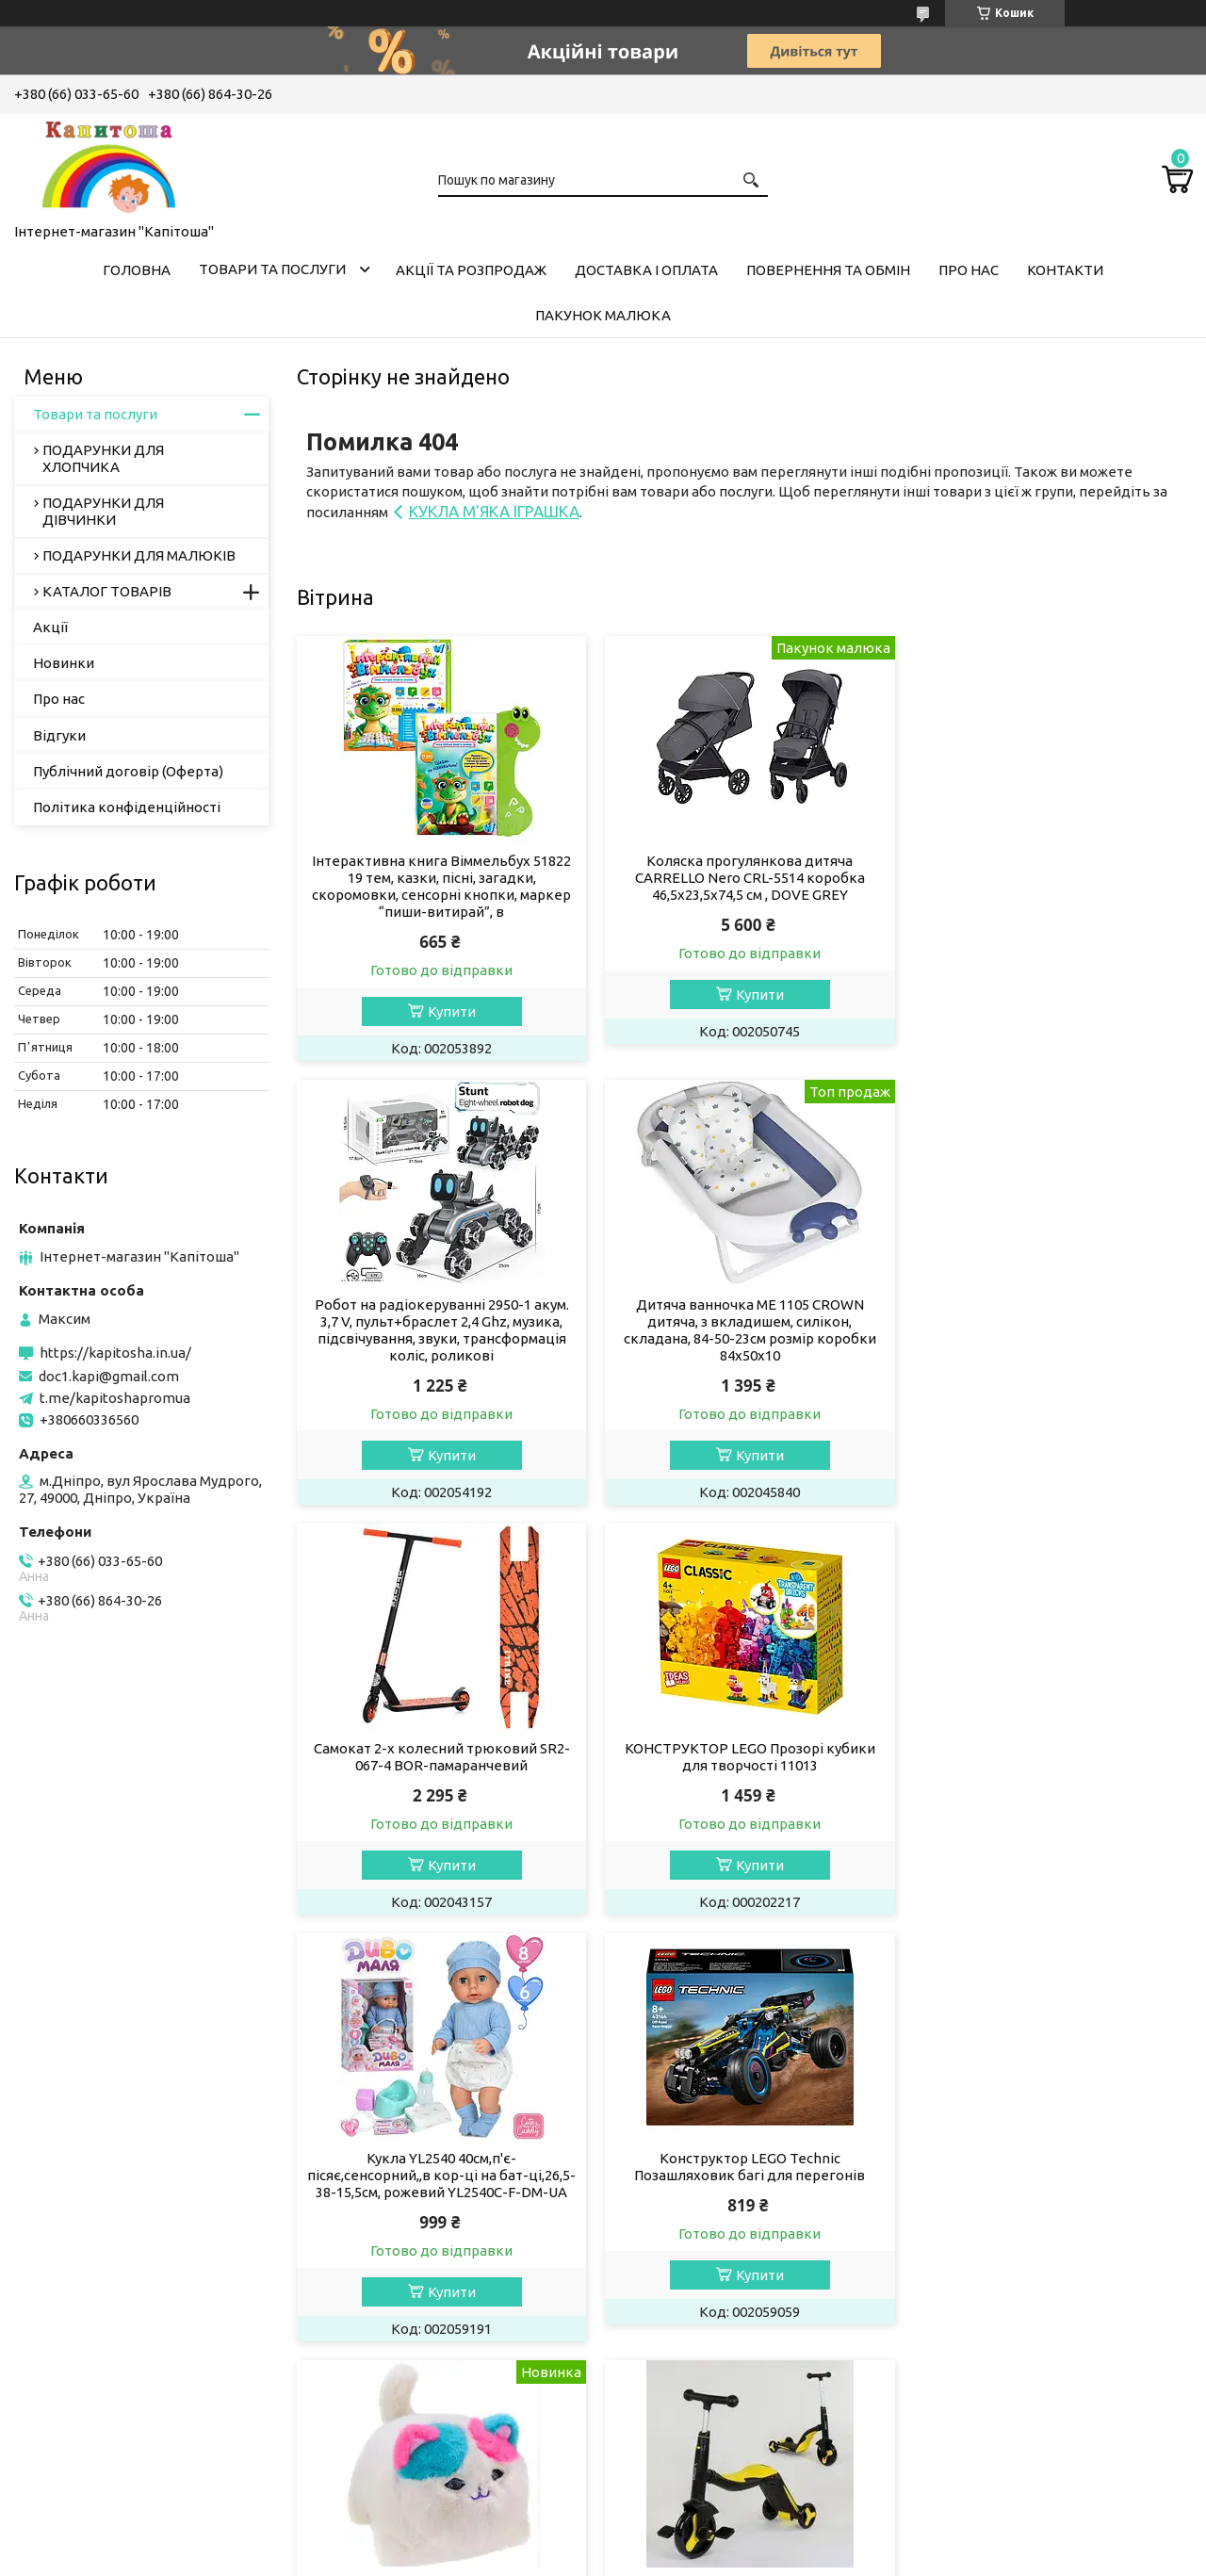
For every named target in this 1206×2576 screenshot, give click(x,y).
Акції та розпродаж (471, 270)
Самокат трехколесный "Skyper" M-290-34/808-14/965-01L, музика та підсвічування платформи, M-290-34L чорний (1048, 2217)
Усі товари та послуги (1103, 2418)
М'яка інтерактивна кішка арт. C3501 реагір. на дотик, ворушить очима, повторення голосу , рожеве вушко (1048, 1765)
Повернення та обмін (828, 270)
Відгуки (59, 735)
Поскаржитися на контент (609, 2558)
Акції (50, 627)
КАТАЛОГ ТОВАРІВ (106, 591)
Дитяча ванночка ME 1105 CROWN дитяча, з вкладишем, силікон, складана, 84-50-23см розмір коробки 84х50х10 (440, 1329)
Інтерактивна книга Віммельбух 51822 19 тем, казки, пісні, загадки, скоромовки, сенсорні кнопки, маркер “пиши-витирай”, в (439, 886)
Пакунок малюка (603, 315)
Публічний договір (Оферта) (128, 771)
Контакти (1065, 270)
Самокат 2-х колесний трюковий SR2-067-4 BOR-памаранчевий (744, 1312)
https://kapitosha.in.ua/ (115, 1353)
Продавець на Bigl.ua (603, 2541)
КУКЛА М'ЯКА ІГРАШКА (494, 511)
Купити (450, 1011)
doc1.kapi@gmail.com (109, 1376)
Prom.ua (695, 2524)
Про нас (968, 270)
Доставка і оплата (646, 270)
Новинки (63, 663)
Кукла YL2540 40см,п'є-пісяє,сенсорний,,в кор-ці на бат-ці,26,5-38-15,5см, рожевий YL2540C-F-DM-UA (440, 1773)
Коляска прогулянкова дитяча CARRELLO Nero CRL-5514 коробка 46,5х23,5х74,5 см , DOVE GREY (744, 878)
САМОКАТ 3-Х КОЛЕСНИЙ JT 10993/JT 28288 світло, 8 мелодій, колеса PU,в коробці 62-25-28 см (440, 2209)
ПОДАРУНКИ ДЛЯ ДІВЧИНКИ (103, 511)
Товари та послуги (272, 269)
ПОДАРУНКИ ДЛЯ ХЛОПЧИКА (103, 458)
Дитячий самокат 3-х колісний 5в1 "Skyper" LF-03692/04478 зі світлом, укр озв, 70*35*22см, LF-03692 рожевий (743, 2209)
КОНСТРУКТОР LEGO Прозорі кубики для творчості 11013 (1048, 1312)
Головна (137, 270)
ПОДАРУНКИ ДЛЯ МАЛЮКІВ (139, 555)
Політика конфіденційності (126, 807)
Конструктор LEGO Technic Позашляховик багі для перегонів (743, 1756)
